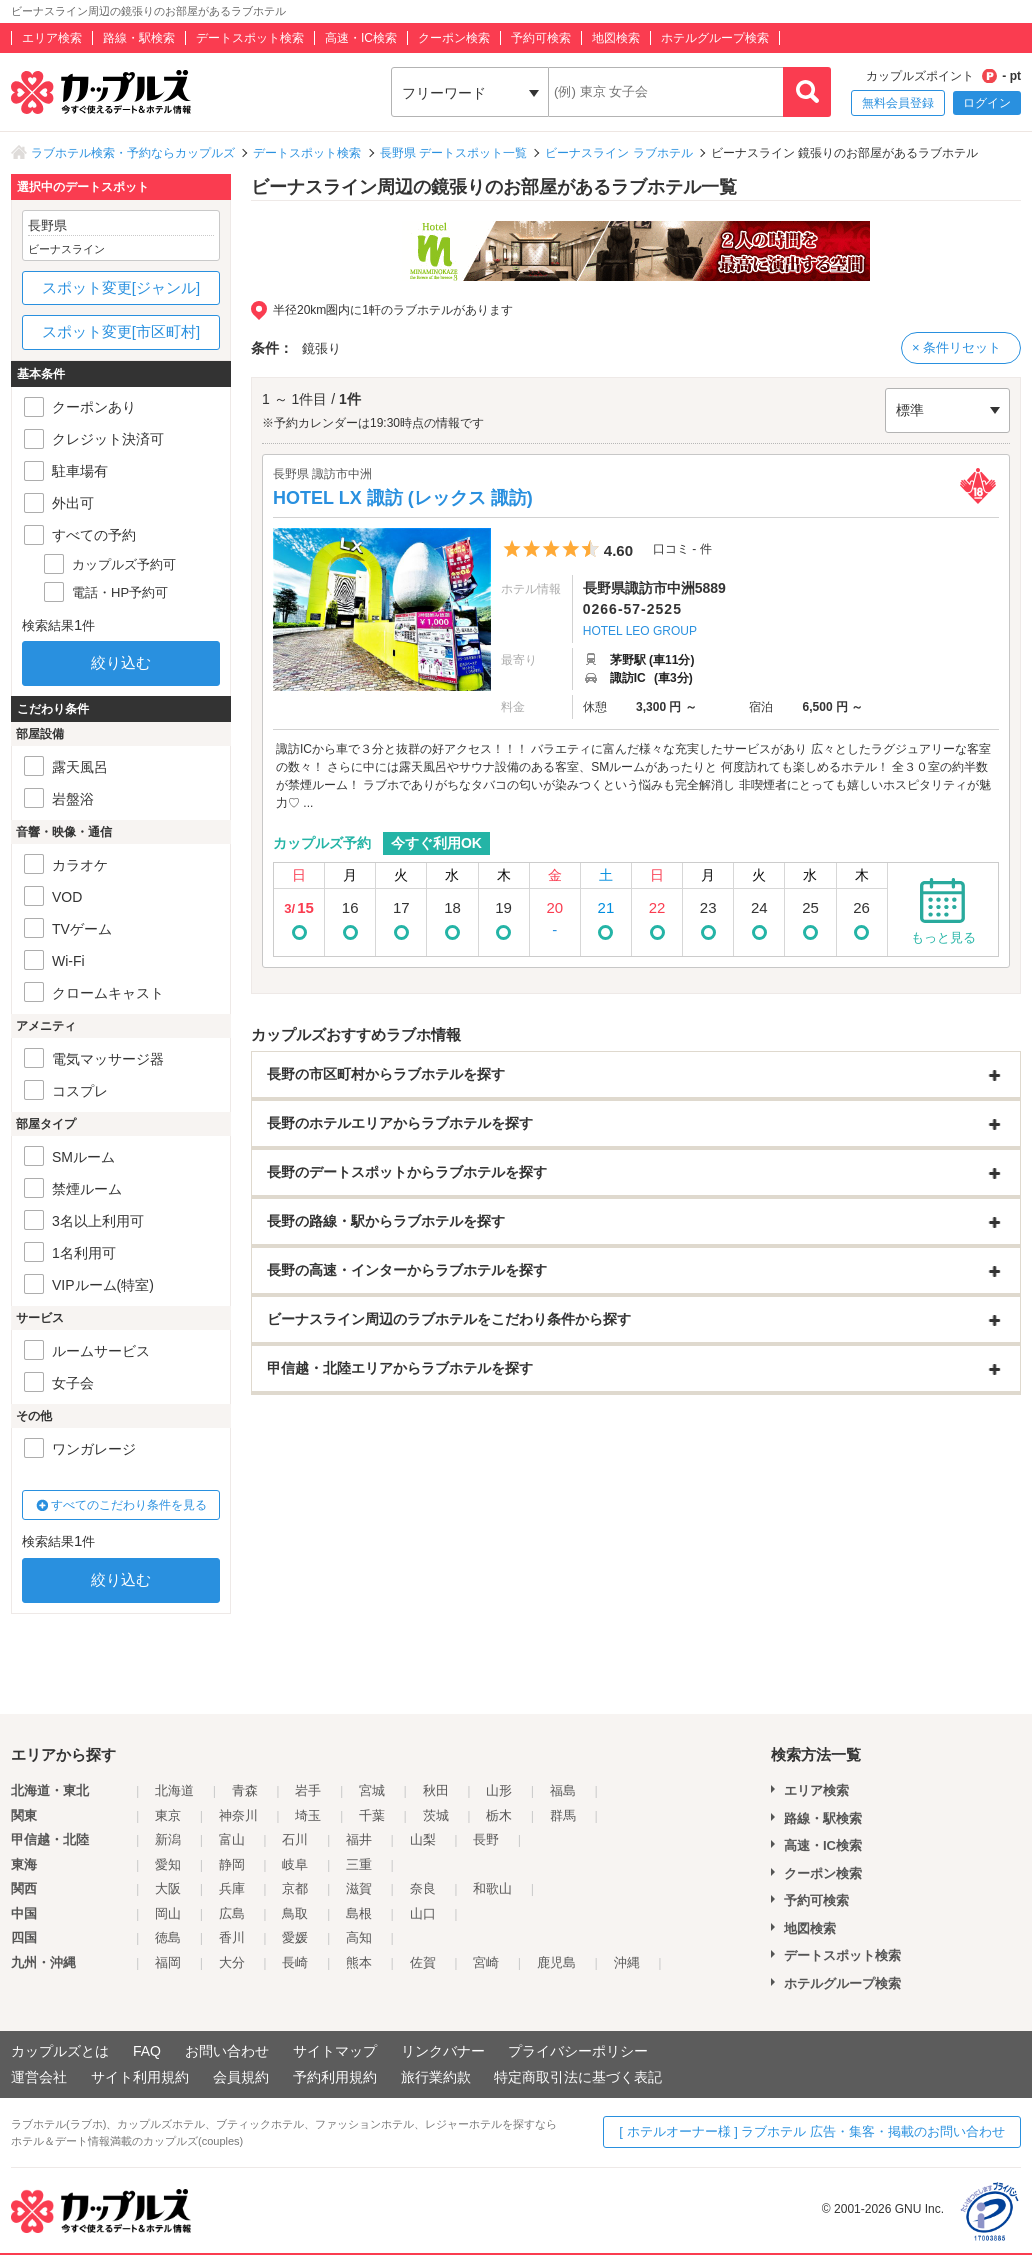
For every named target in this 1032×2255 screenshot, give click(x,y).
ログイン (987, 103)
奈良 (423, 1888)
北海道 (174, 1790)
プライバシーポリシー (578, 2051)
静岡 (232, 1864)
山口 (423, 1913)
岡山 (168, 1913)
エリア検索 (52, 38)
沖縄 (627, 1962)
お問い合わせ (227, 2051)
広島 (232, 1913)
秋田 (436, 1790)
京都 (295, 1888)
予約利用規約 (335, 2077)
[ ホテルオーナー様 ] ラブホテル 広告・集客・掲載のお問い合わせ (812, 2131)
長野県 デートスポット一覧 (453, 153)
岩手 (308, 1790)
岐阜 (295, 1864)
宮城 (372, 1790)
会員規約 (241, 2077)
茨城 (436, 1815)
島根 (359, 1913)
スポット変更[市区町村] (121, 331)
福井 (359, 1839)
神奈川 (238, 1815)
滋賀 (359, 1888)
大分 (232, 1962)
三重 (359, 1864)
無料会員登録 (898, 103)
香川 (232, 1937)
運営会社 (39, 2077)
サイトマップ (335, 2051)
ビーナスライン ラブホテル (618, 153)
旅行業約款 (436, 2077)
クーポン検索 (454, 38)
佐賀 (423, 1962)
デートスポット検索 (250, 38)
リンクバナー (443, 2051)
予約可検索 (541, 38)
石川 (295, 1839)
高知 (359, 1937)
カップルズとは (60, 2051)
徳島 (168, 1937)
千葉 (372, 1815)
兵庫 (232, 1888)
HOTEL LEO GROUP (640, 631)
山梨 (423, 1839)
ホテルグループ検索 (715, 38)
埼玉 (308, 1815)
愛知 (168, 1864)
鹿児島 (556, 1962)
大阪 (168, 1888)
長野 (486, 1839)
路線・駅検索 (139, 38)
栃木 (499, 1815)
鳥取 (295, 1913)
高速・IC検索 (361, 38)
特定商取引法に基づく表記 (578, 2077)
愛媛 (295, 1937)
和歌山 (492, 1888)
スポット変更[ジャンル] (121, 287)
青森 (245, 1790)
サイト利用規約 (140, 2077)
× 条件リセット (956, 347)
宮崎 (486, 1962)
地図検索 (616, 38)
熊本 (359, 1962)
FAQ (147, 2051)
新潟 (168, 1839)
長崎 (295, 1962)
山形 (499, 1790)
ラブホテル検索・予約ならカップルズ (133, 153)
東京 (168, 1815)
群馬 (563, 1815)
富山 (232, 1839)
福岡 (168, 1962)
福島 (563, 1790)
